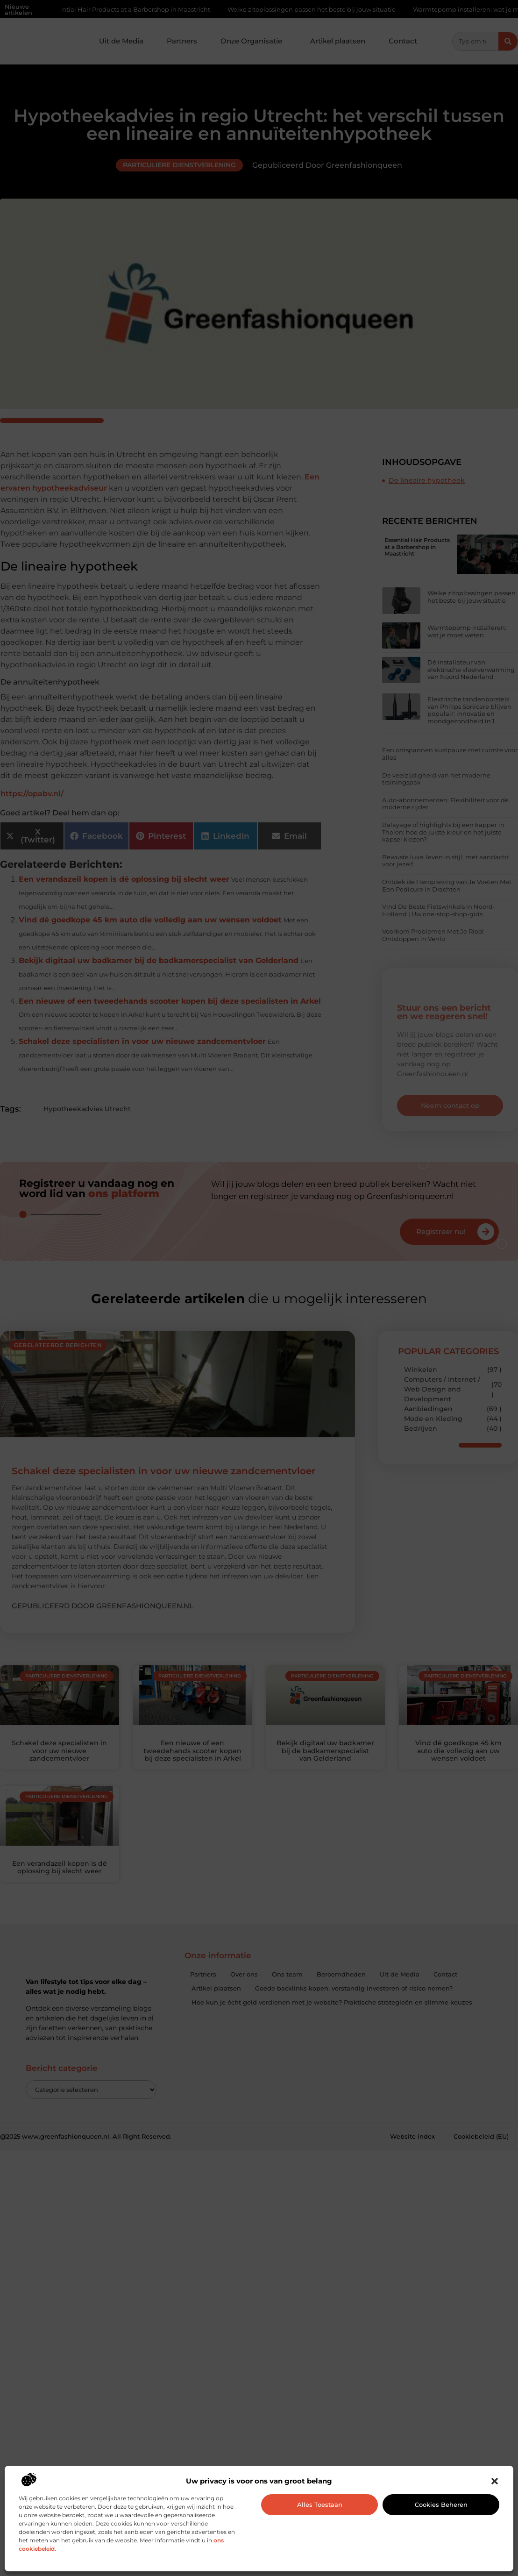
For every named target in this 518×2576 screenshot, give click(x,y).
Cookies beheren (441, 2504)
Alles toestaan (319, 2504)
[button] (494, 2481)
